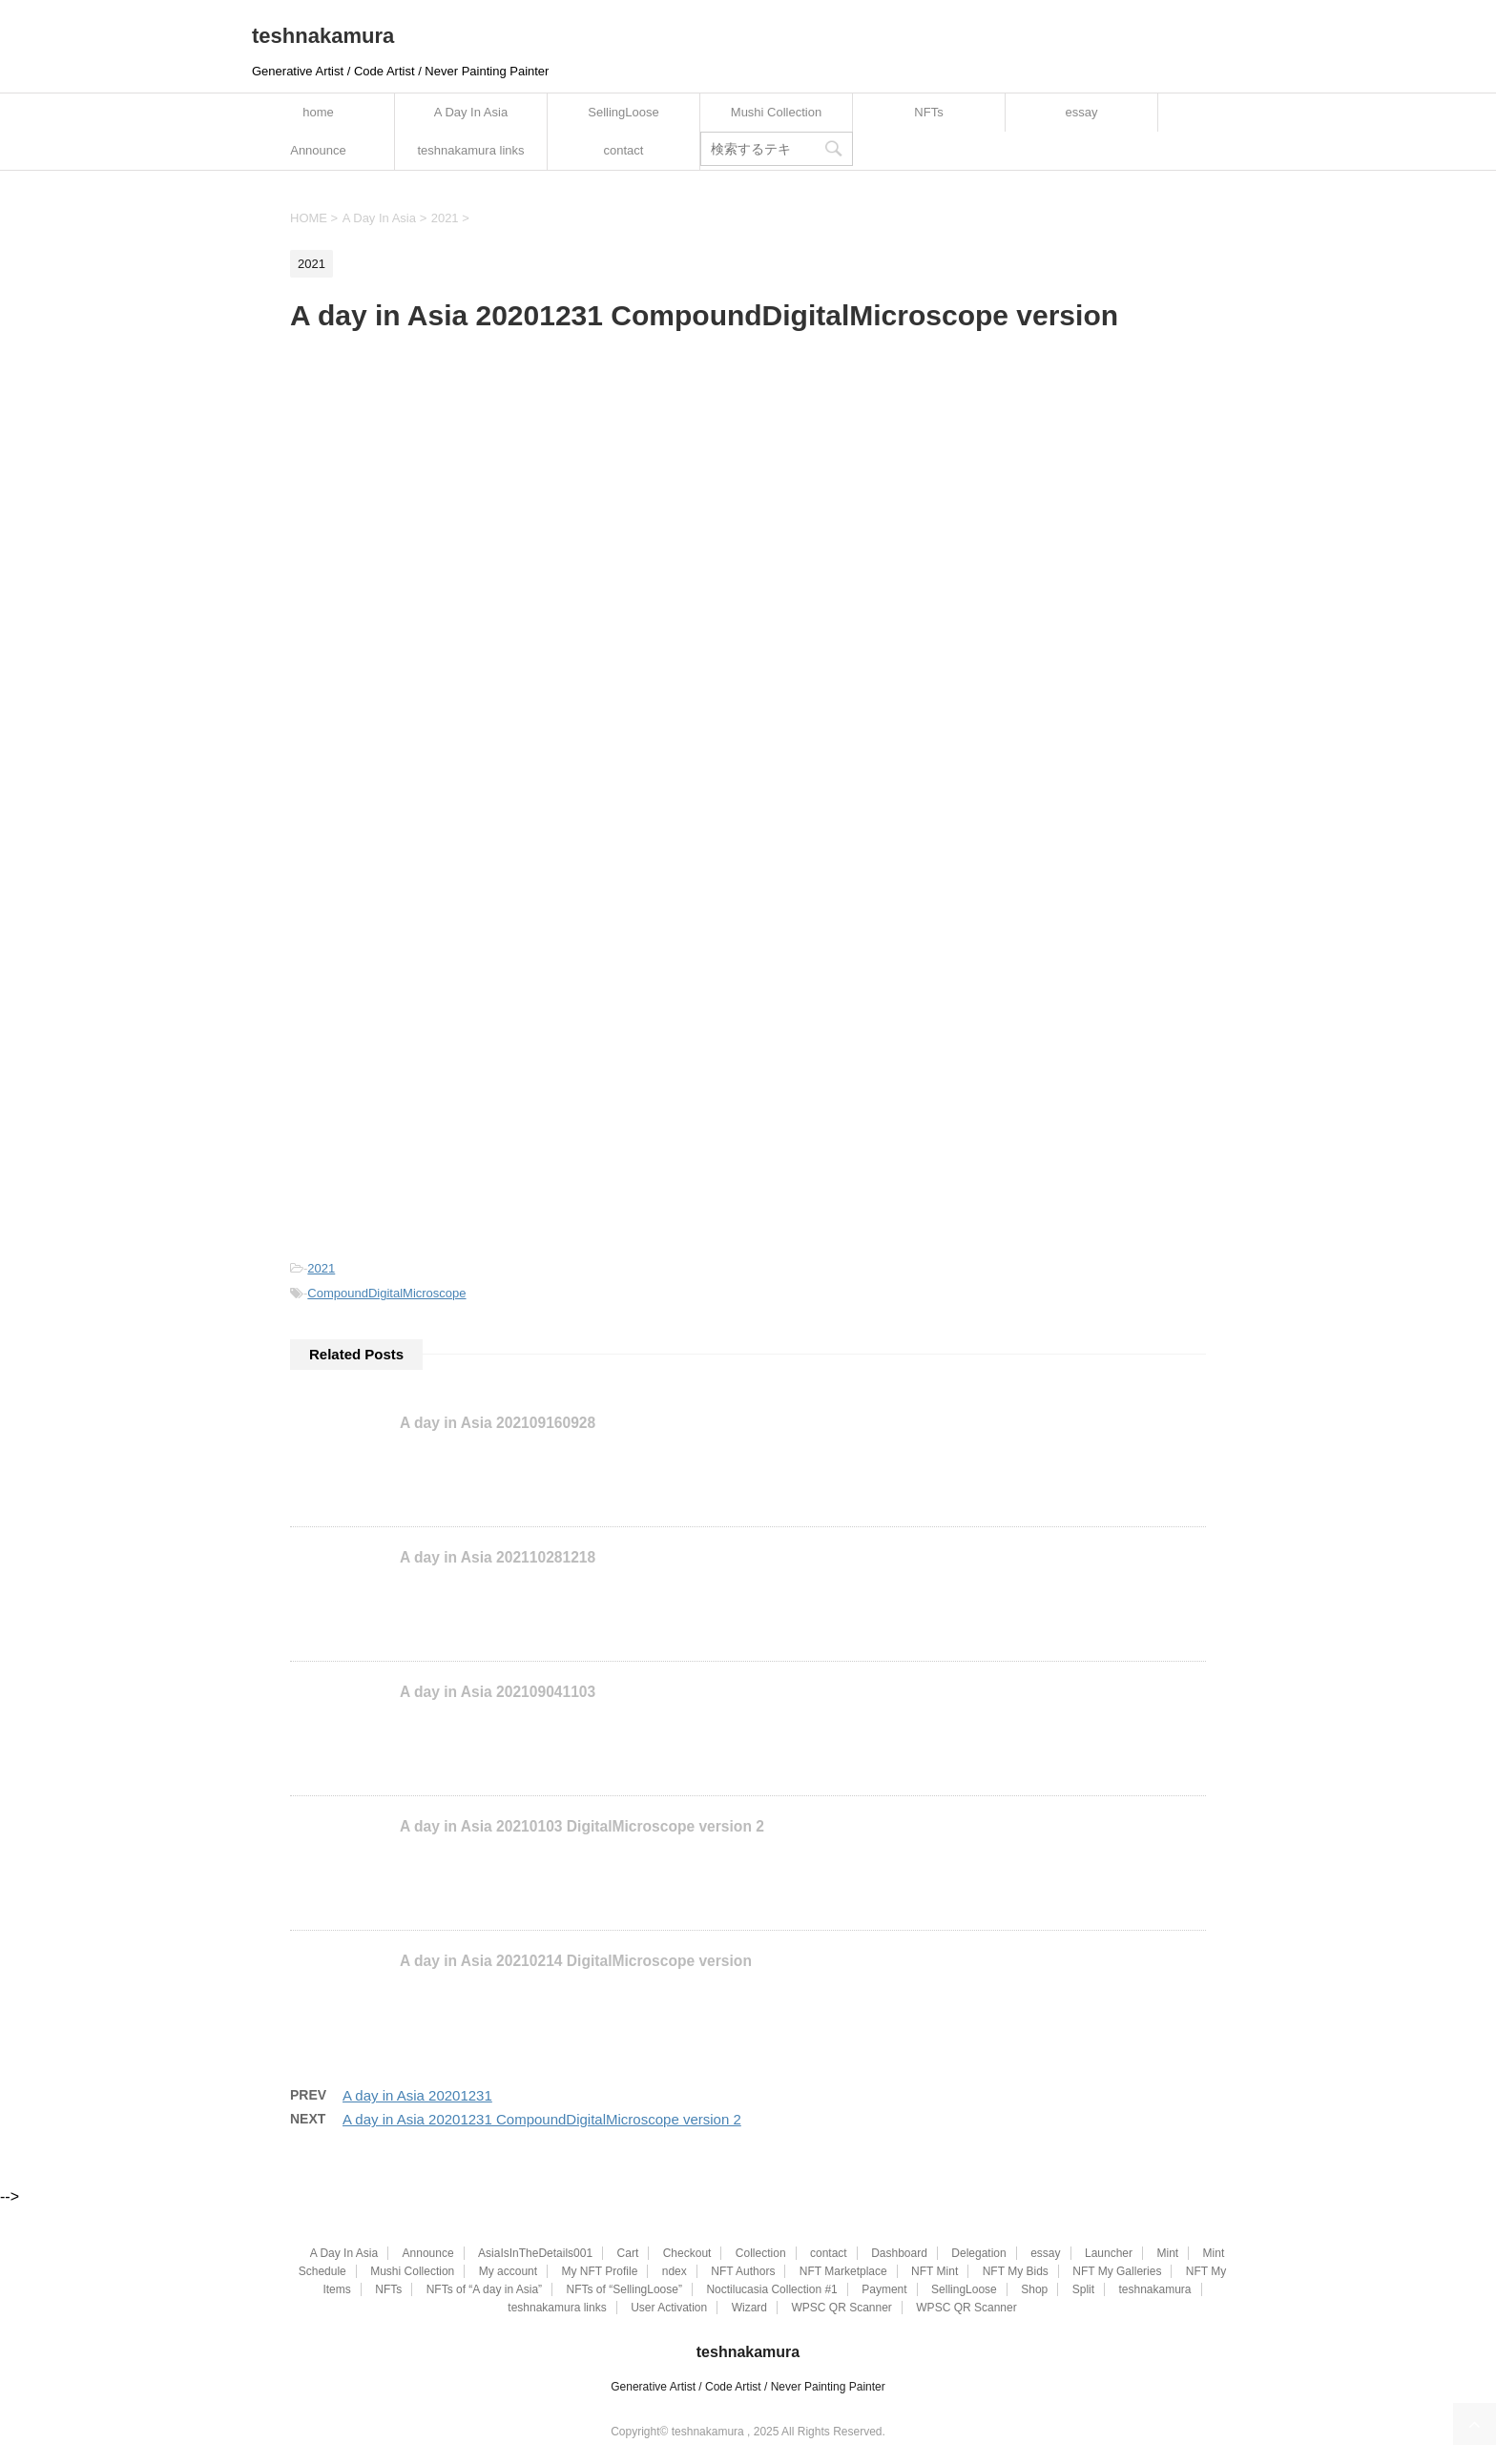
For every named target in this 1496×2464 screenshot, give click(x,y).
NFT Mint (934, 2271)
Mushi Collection (776, 112)
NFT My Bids (1016, 2271)
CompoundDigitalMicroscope (386, 1293)
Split (1083, 2289)
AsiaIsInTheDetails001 (535, 2253)
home (318, 112)
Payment (884, 2289)
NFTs (928, 112)
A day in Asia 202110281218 (497, 1557)
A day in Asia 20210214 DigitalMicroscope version (576, 1961)
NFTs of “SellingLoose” (624, 2289)
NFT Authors (743, 2271)
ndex (674, 2271)
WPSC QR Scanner (841, 2307)
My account (508, 2271)
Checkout (687, 2253)
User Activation (669, 2307)
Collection (761, 2253)
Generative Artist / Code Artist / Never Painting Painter (747, 2386)
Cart (628, 2253)
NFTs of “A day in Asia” (484, 2289)
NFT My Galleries (1116, 2271)
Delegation (978, 2253)
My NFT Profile (600, 2271)
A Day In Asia (471, 112)
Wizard (749, 2307)
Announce (318, 150)
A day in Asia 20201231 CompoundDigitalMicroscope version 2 (542, 2119)
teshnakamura (323, 36)
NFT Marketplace (843, 2271)
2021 (321, 1268)
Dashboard (899, 2253)
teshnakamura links (471, 150)
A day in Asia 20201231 (417, 2095)
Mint (1167, 2253)
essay (1082, 112)
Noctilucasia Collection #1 (771, 2289)
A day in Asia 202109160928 (497, 1423)
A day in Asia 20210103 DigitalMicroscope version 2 (582, 1826)
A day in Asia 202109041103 (497, 1692)
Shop (1034, 2289)
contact (624, 150)
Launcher (1108, 2253)
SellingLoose (623, 112)
